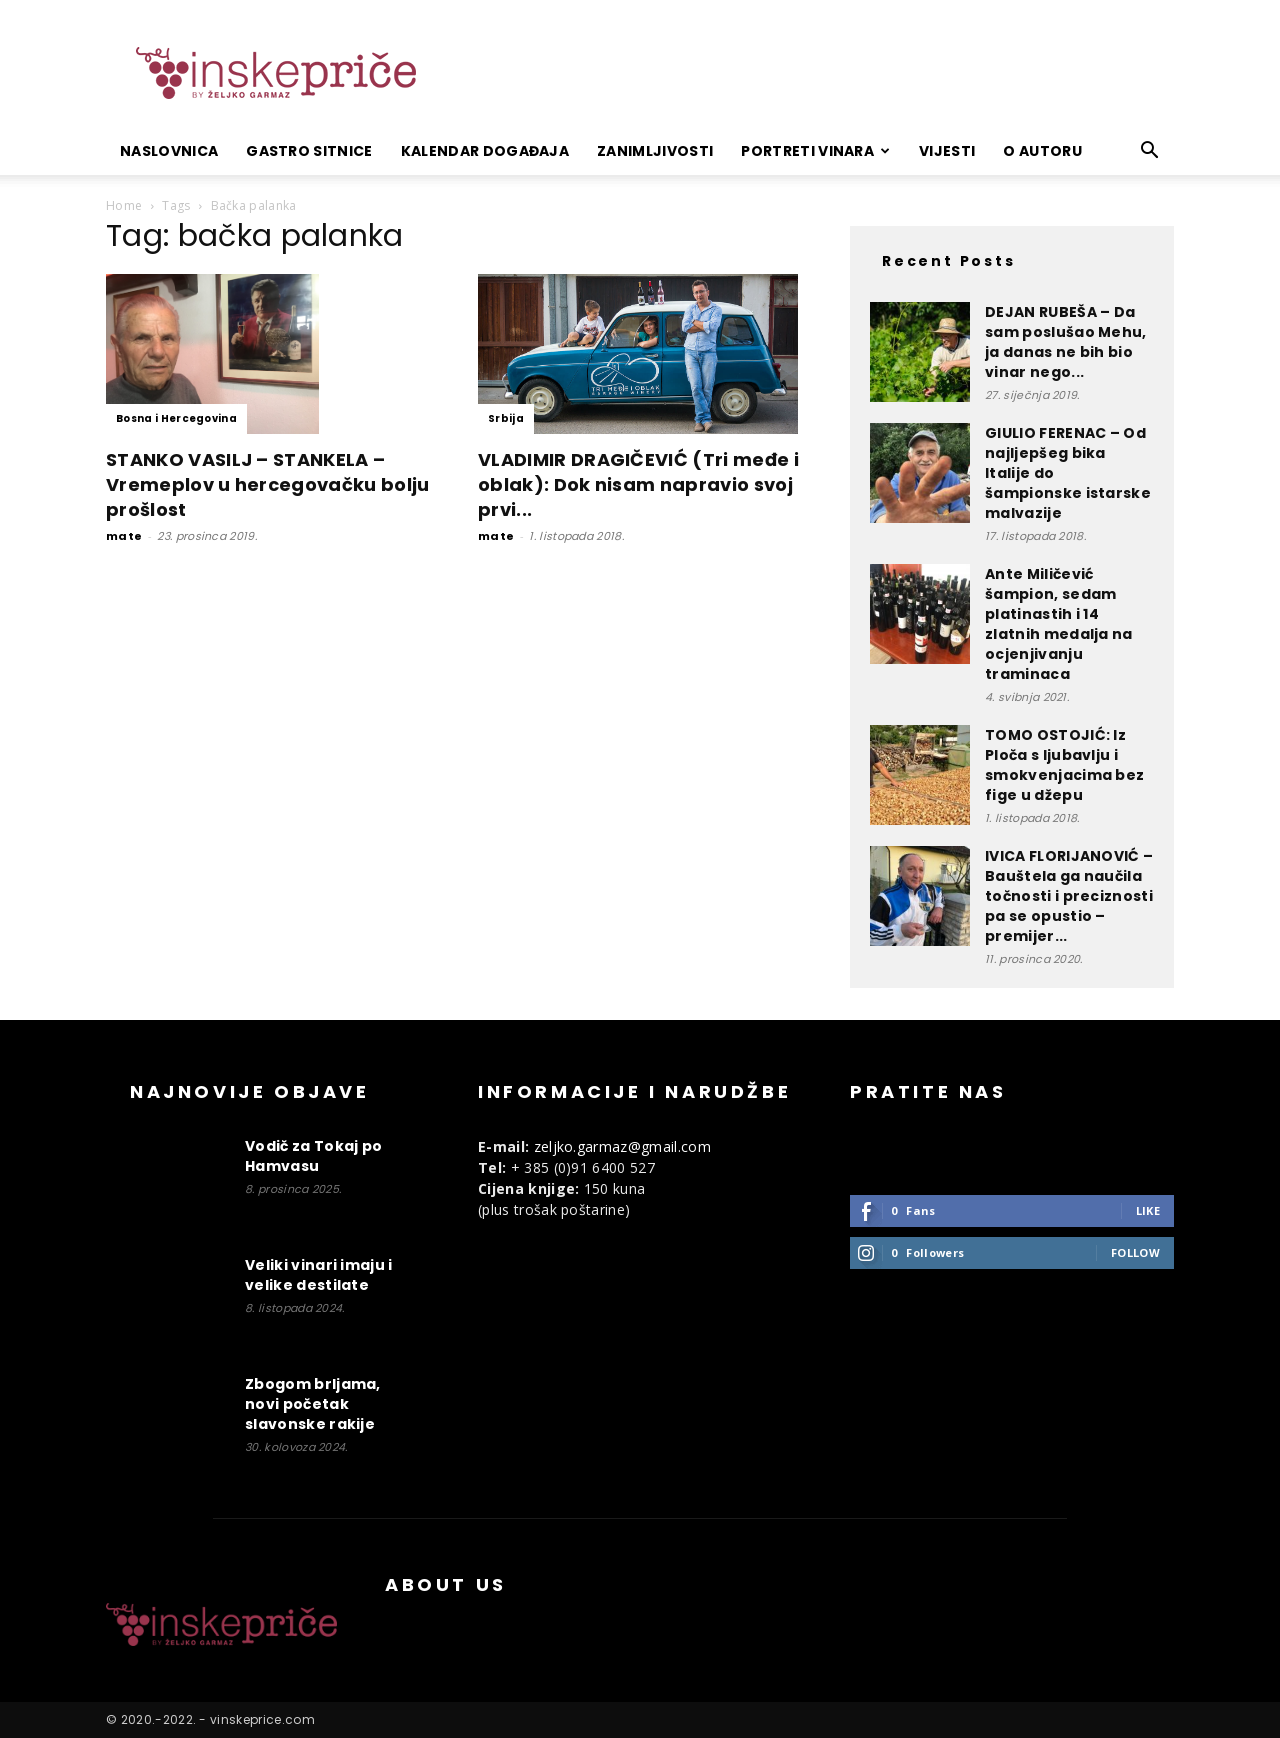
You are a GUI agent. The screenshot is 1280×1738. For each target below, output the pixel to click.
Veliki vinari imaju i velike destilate (319, 1275)
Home (124, 205)
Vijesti (947, 151)
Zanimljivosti (655, 151)
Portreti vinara (815, 151)
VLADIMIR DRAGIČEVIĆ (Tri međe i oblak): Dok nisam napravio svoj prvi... (638, 484)
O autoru (1042, 151)
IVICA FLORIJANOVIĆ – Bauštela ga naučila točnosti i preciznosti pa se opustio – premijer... (1069, 896)
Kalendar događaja (485, 151)
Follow (1135, 1252)
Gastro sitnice (309, 151)
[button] (1150, 152)
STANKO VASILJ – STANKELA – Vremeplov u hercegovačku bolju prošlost (268, 484)
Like (1148, 1210)
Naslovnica (169, 151)
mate (124, 536)
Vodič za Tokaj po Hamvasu (313, 1156)
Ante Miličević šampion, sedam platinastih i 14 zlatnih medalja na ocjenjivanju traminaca (1059, 624)
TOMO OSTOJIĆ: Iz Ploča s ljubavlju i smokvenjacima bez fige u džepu (1064, 765)
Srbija (506, 418)
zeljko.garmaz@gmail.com (622, 1146)
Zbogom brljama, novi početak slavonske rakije (313, 1404)
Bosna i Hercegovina (176, 418)
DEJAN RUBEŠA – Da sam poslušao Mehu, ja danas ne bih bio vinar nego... (1066, 342)
